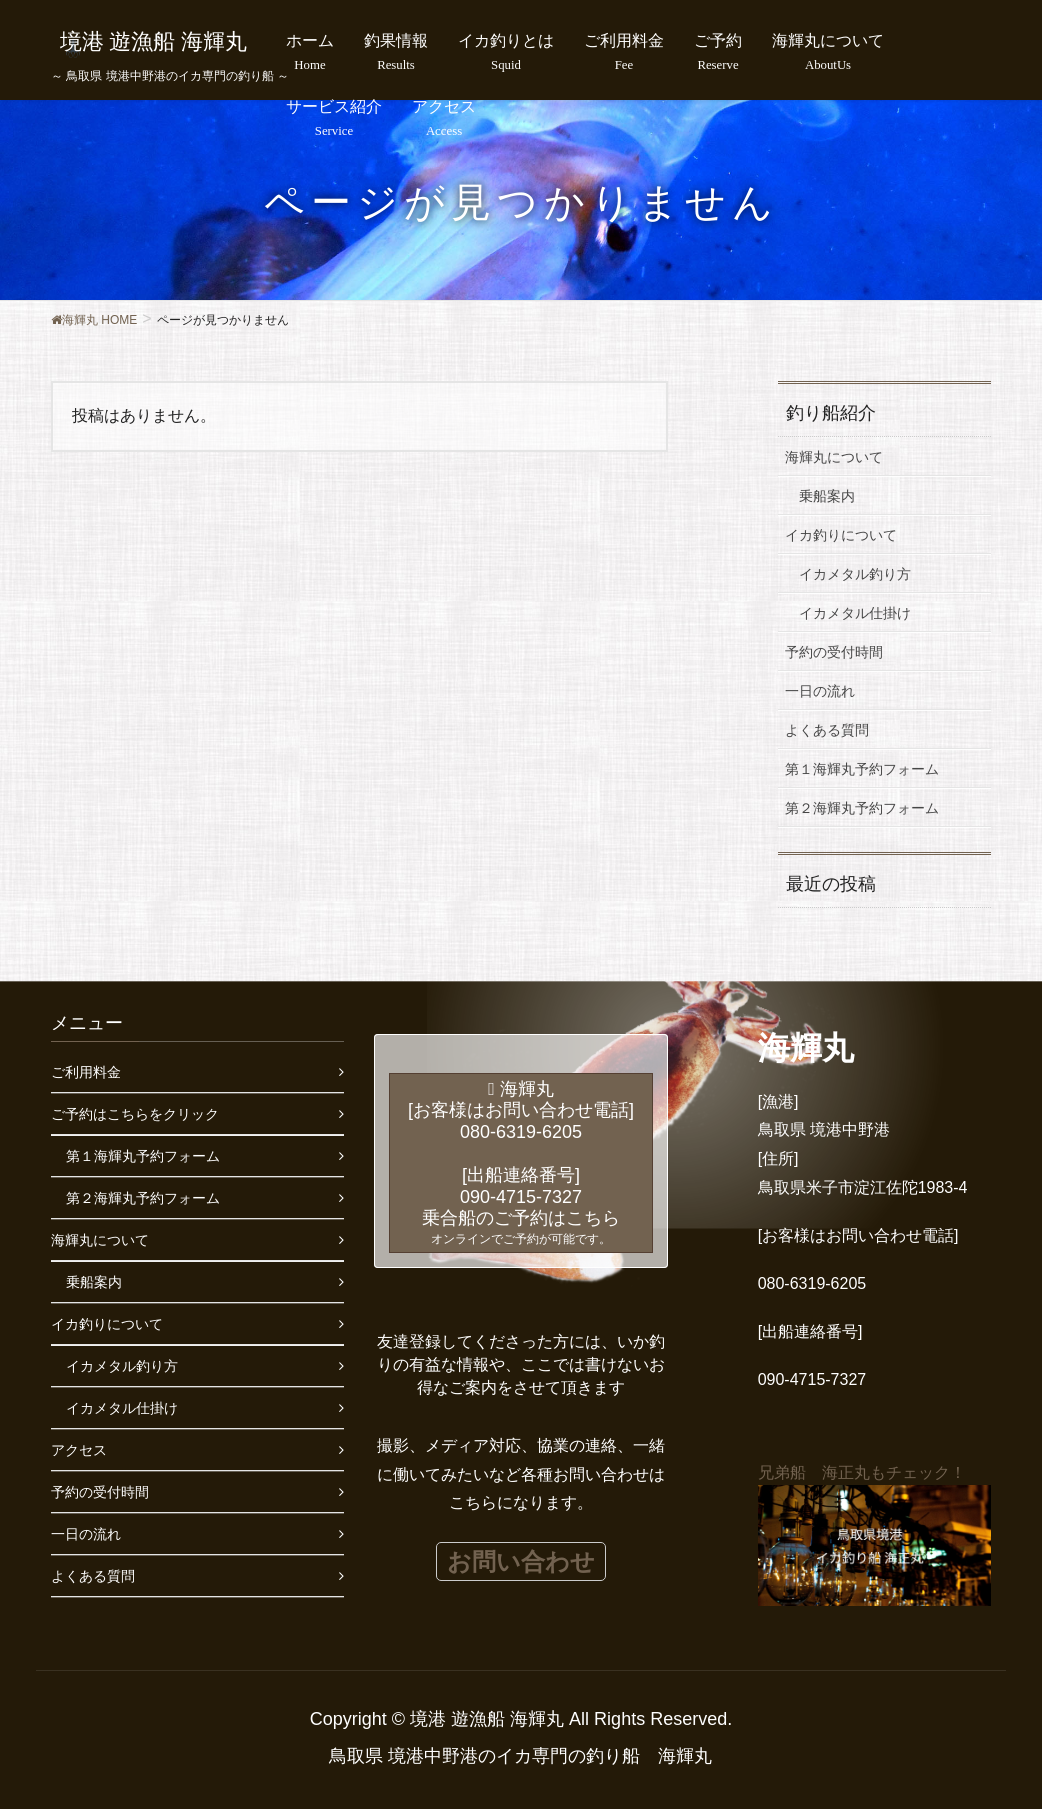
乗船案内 (827, 496)
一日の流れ (820, 691)
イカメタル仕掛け (855, 613)
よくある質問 (827, 730)
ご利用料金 (86, 1072)
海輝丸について (834, 457)
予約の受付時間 (834, 652)
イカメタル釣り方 (855, 574)
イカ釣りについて (841, 535)
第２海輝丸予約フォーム (862, 808)
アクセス (79, 1450)
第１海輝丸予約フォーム (862, 769)
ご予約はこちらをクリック (135, 1114)
